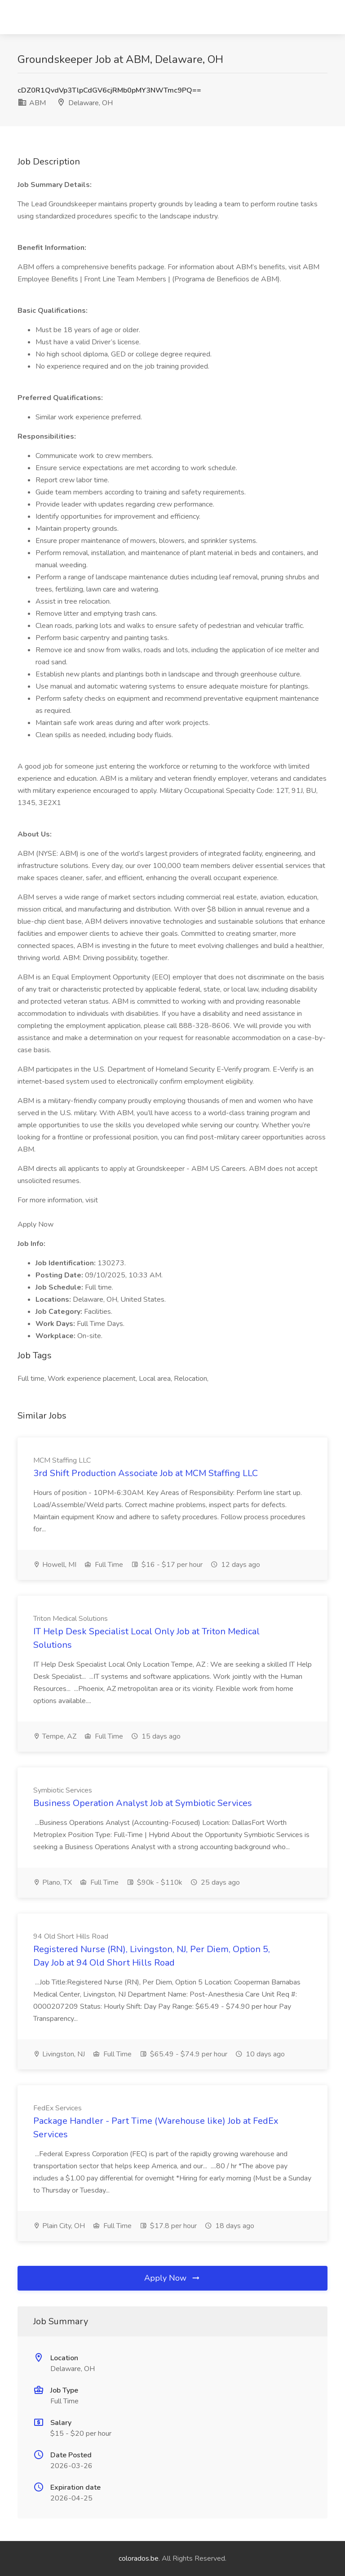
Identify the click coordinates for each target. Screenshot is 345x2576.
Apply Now (172, 2278)
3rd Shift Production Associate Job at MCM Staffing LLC (145, 1473)
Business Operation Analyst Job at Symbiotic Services (142, 1803)
